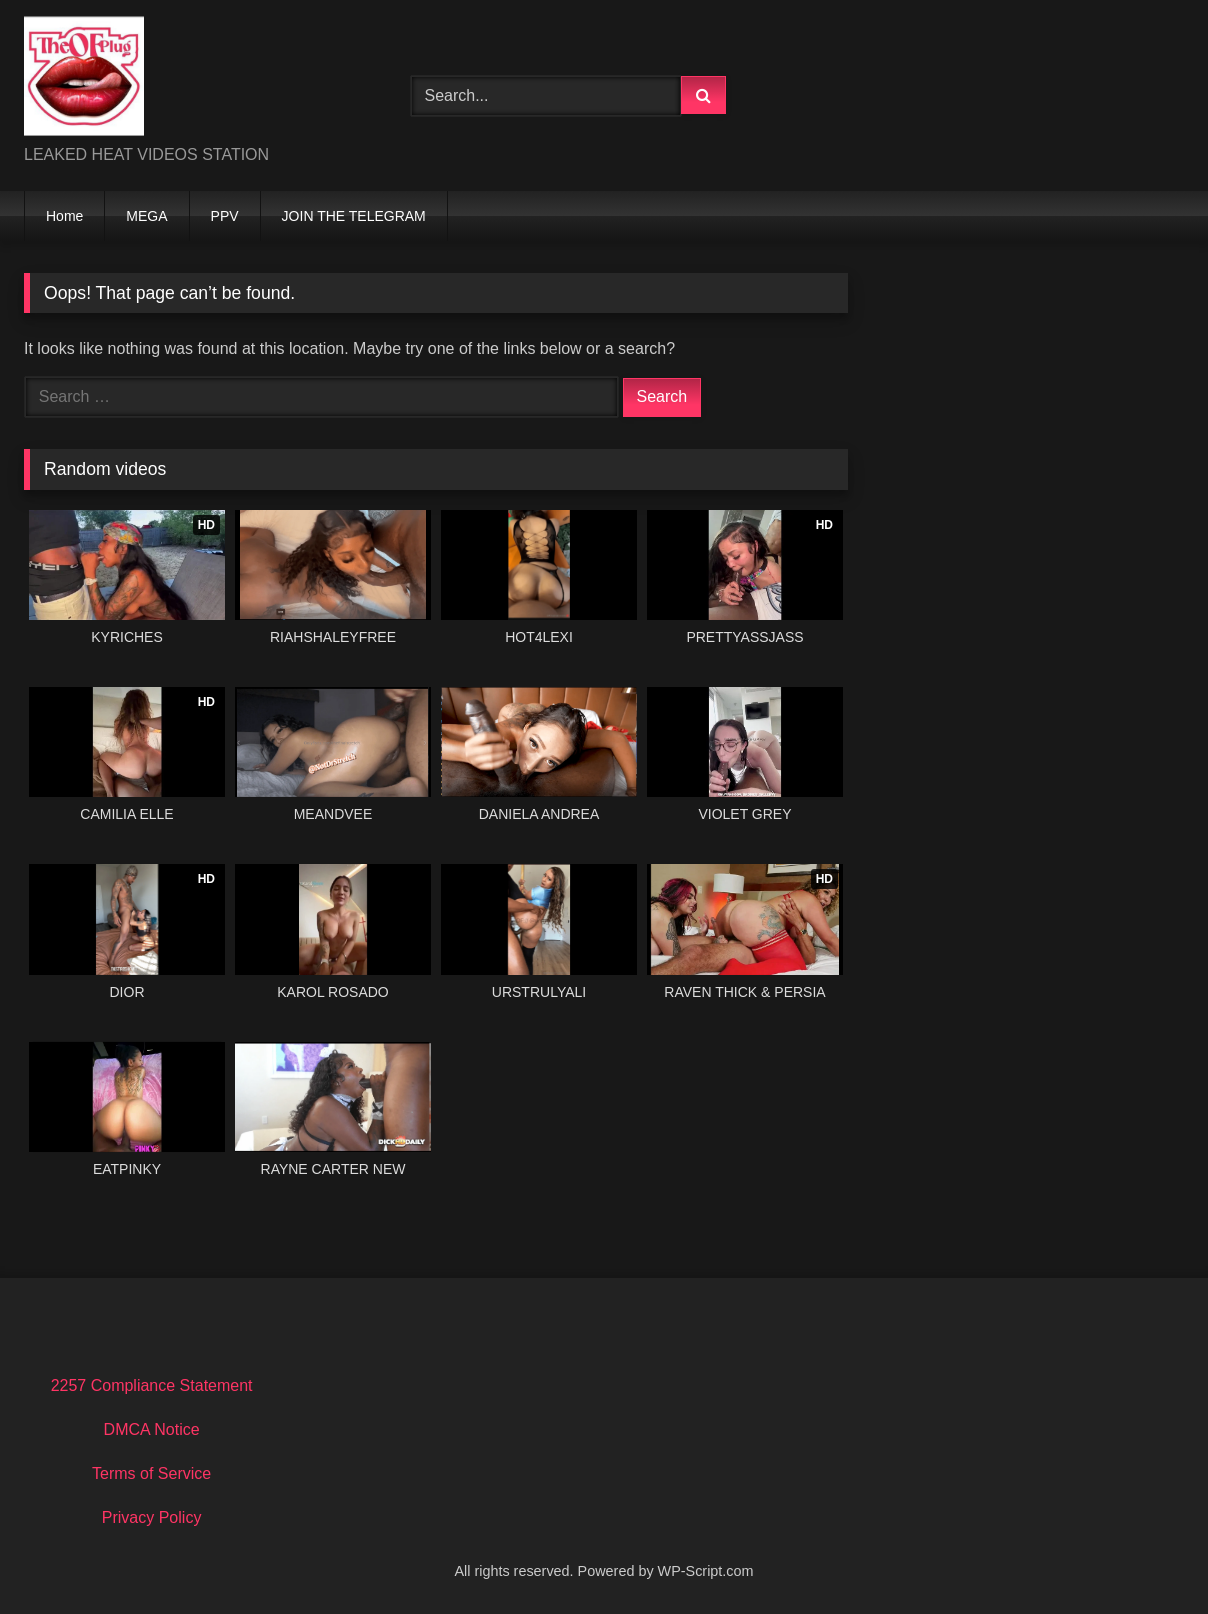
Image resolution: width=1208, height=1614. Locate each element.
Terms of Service (151, 1473)
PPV (225, 216)
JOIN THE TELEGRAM (354, 216)
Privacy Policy (152, 1517)
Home (64, 216)
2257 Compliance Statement (152, 1385)
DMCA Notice (152, 1429)
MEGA (146, 216)
